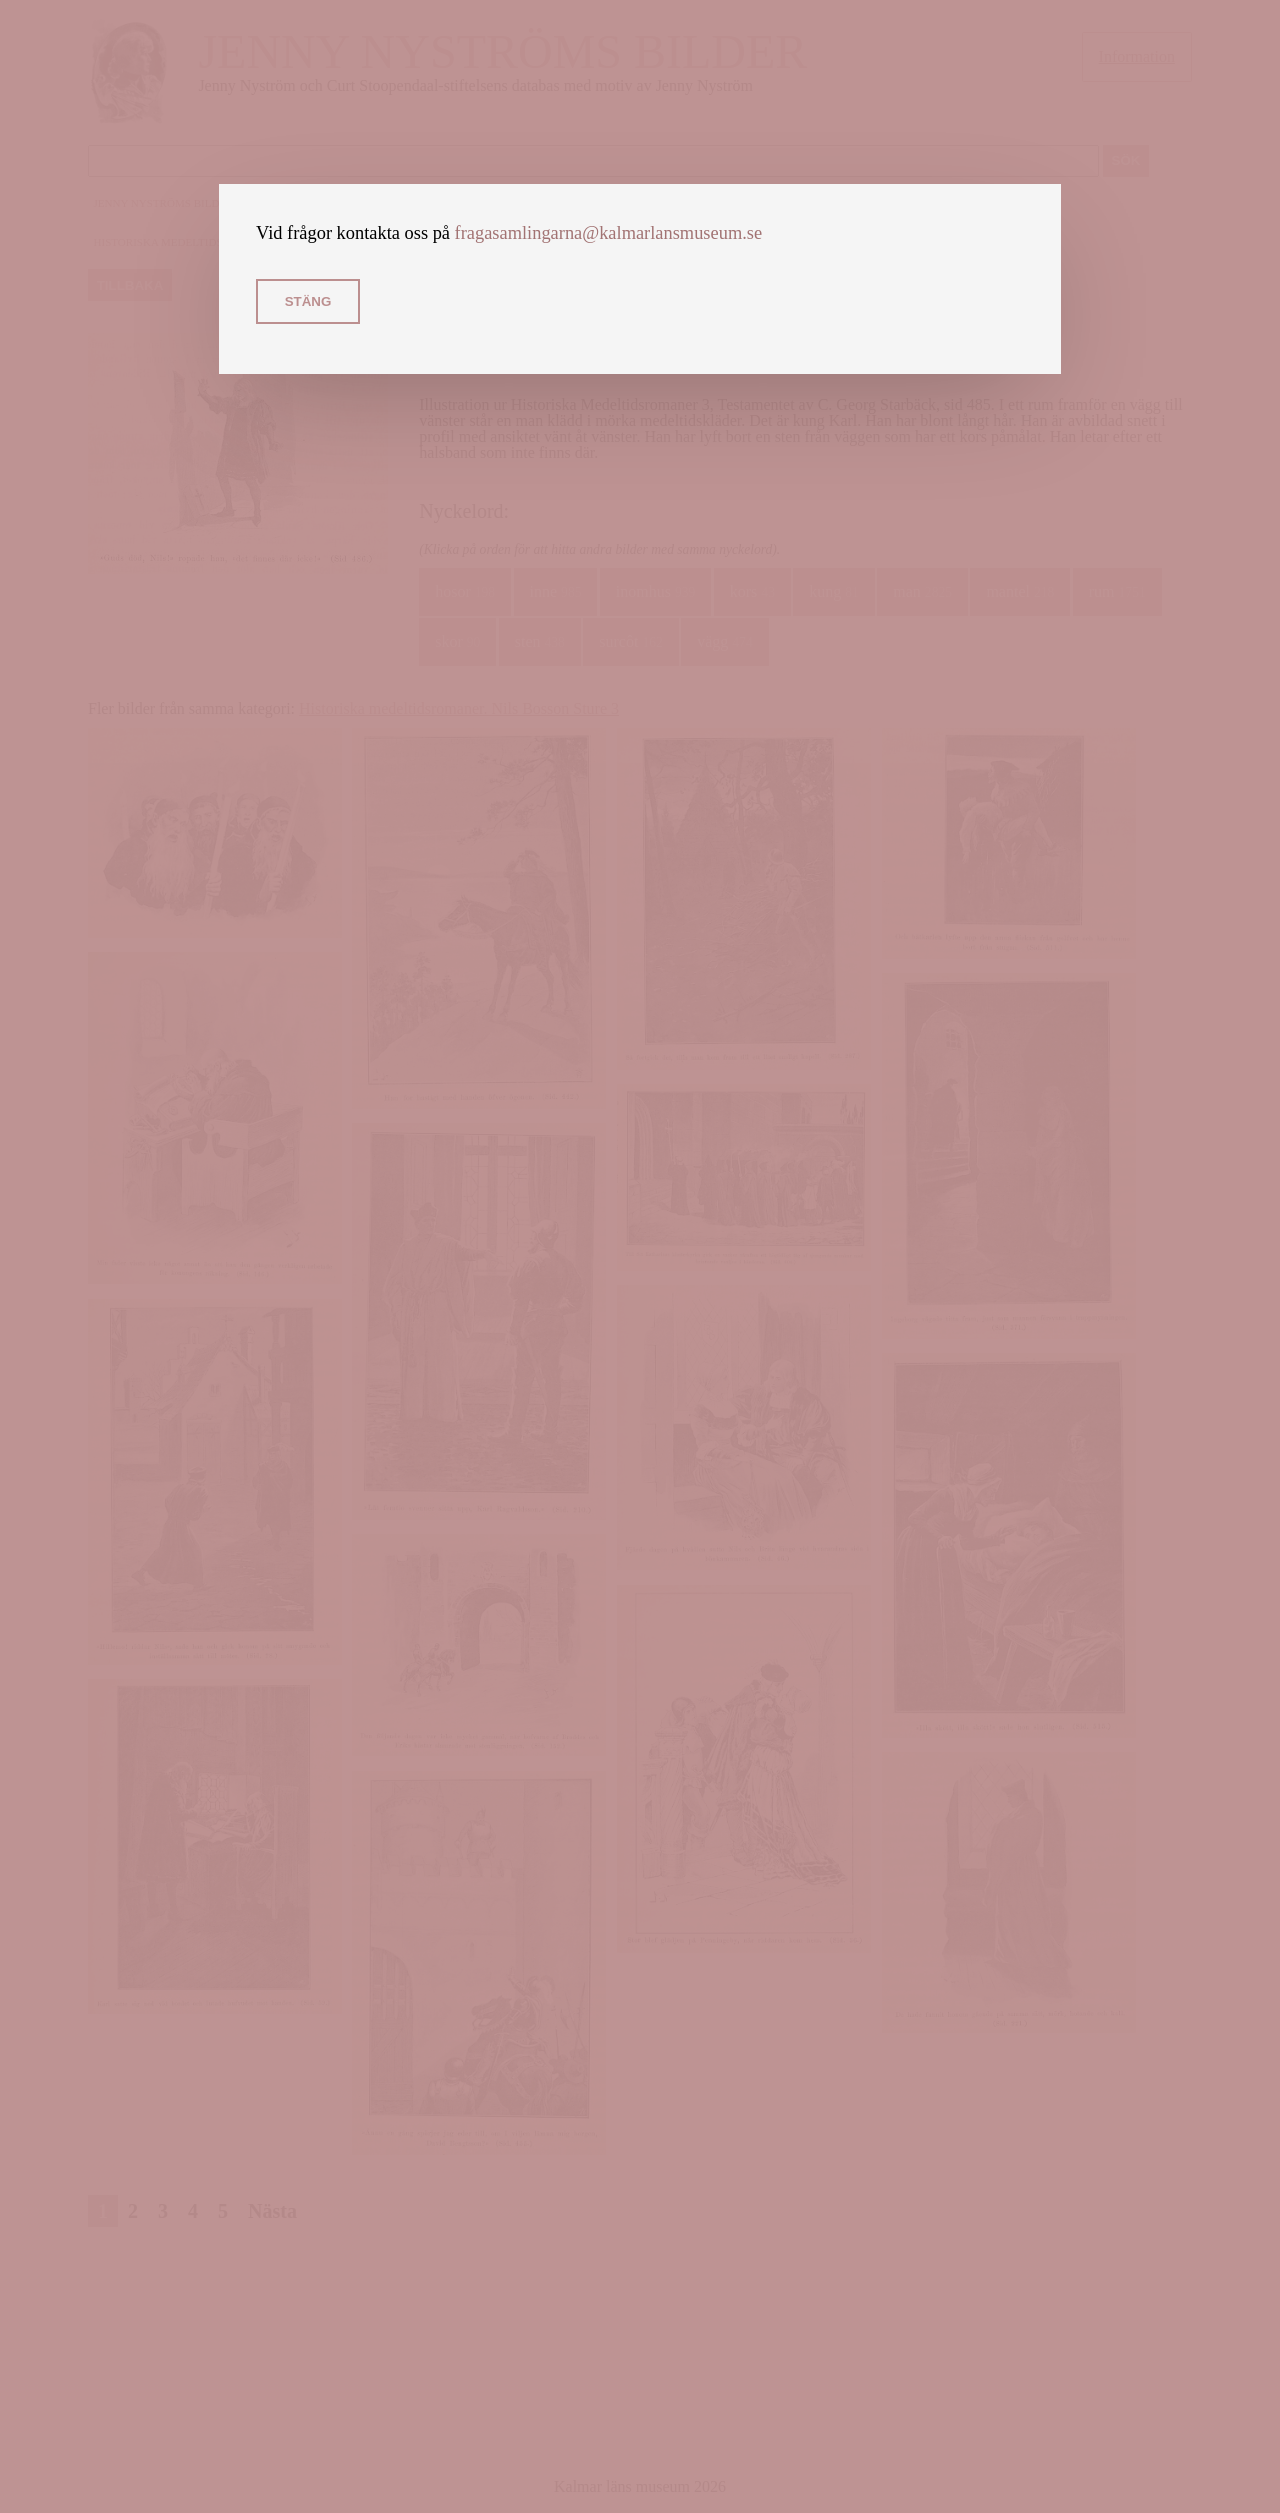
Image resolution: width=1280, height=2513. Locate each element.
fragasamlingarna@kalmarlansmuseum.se (609, 233)
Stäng (308, 301)
